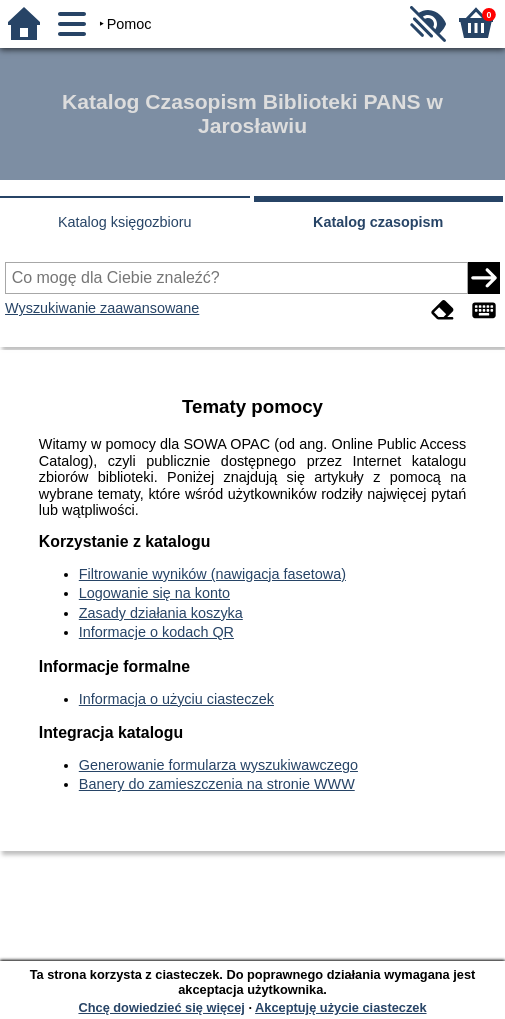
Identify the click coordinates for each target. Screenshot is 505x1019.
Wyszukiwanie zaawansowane (102, 308)
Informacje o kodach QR (156, 632)
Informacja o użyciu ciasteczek (176, 699)
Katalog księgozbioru (125, 222)
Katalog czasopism (378, 222)
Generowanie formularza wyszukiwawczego (218, 765)
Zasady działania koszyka (161, 613)
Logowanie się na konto (154, 593)
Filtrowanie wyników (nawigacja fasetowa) (212, 574)
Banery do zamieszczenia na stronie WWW (217, 784)
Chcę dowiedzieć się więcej (161, 1007)
